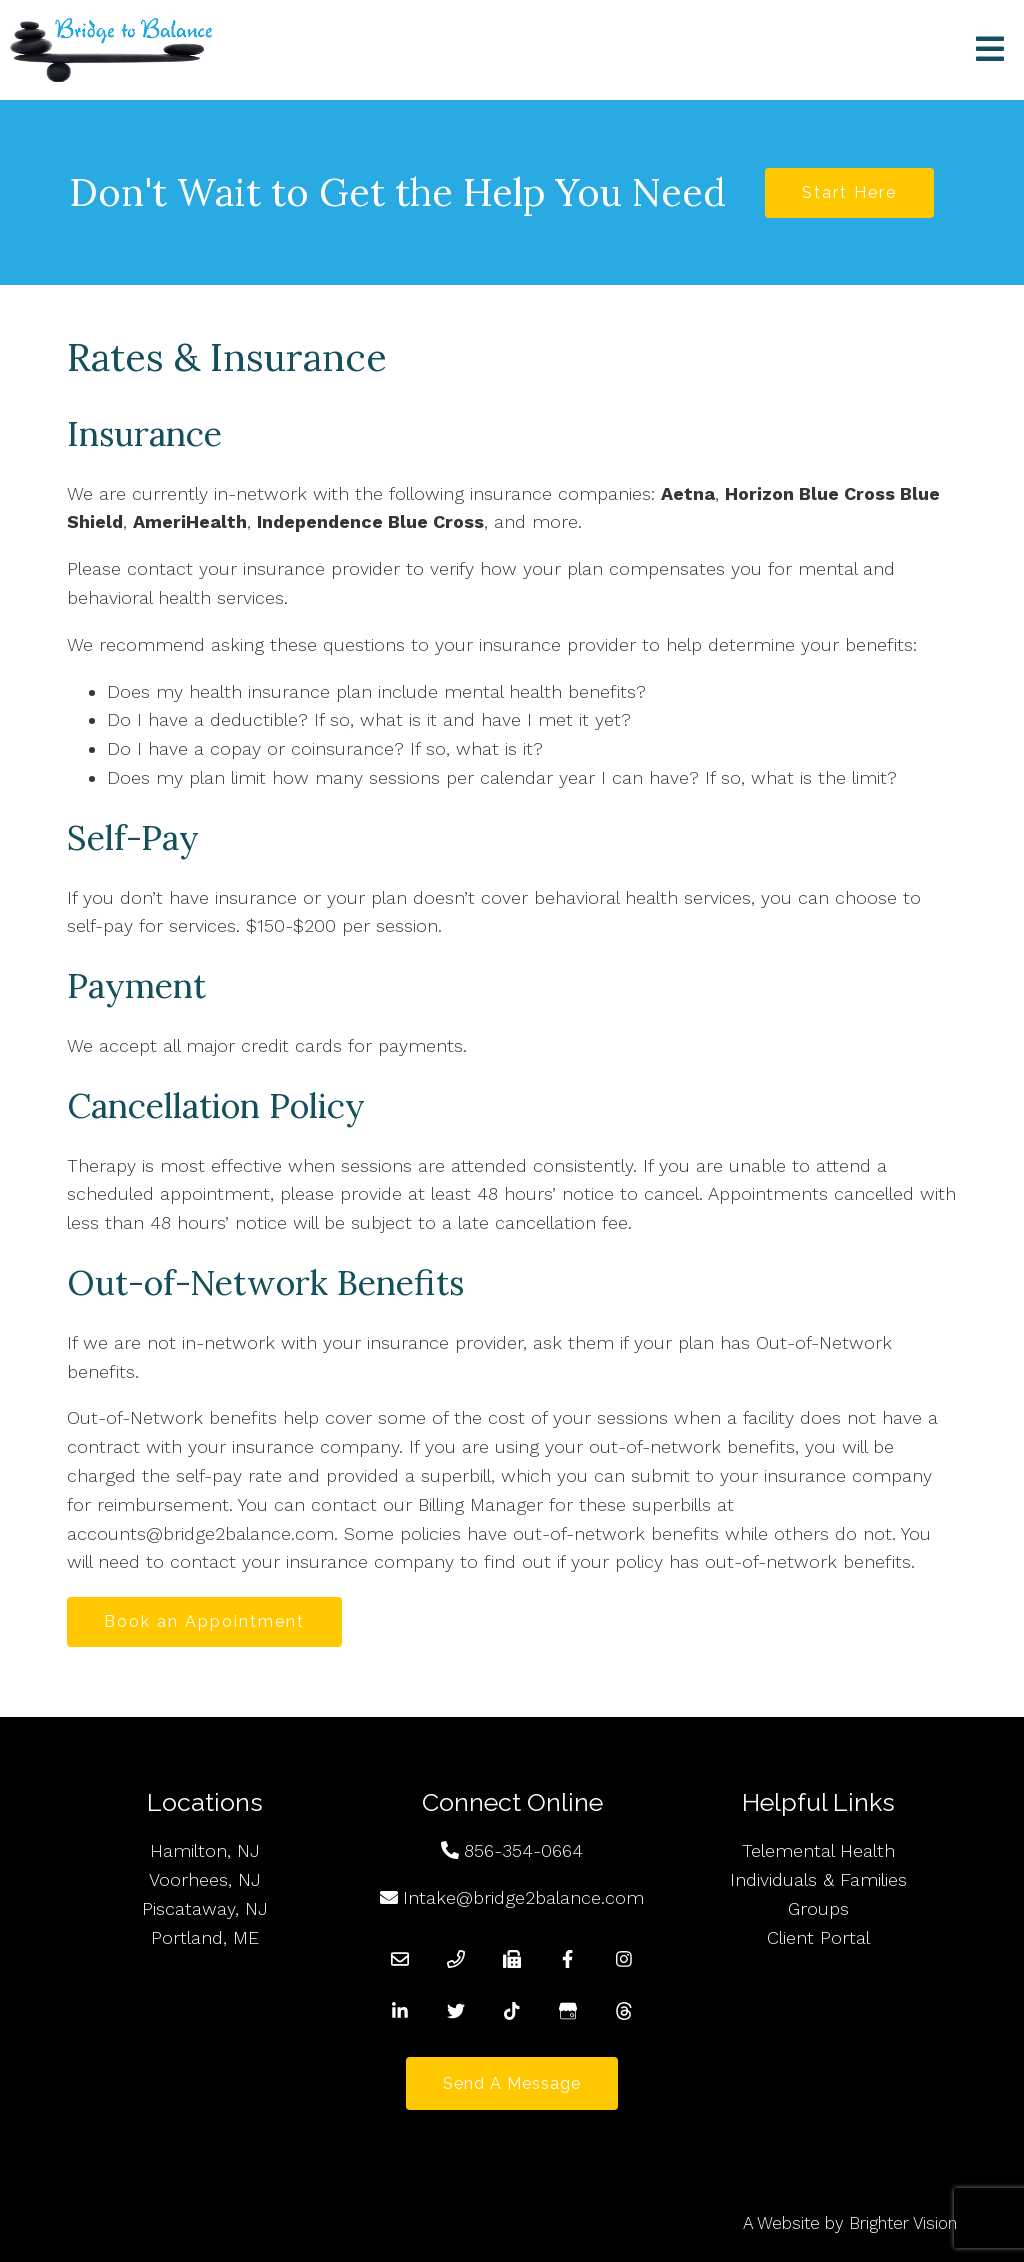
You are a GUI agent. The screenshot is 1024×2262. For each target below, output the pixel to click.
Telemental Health (818, 1850)
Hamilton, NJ (205, 1850)
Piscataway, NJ (205, 1908)
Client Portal (818, 1937)
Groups (818, 1908)
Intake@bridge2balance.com (523, 1897)
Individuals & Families (818, 1879)
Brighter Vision (903, 2223)
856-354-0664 (523, 1850)
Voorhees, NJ (205, 1879)
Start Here (849, 192)
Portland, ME (205, 1937)
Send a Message (512, 2083)
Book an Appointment (204, 1621)
